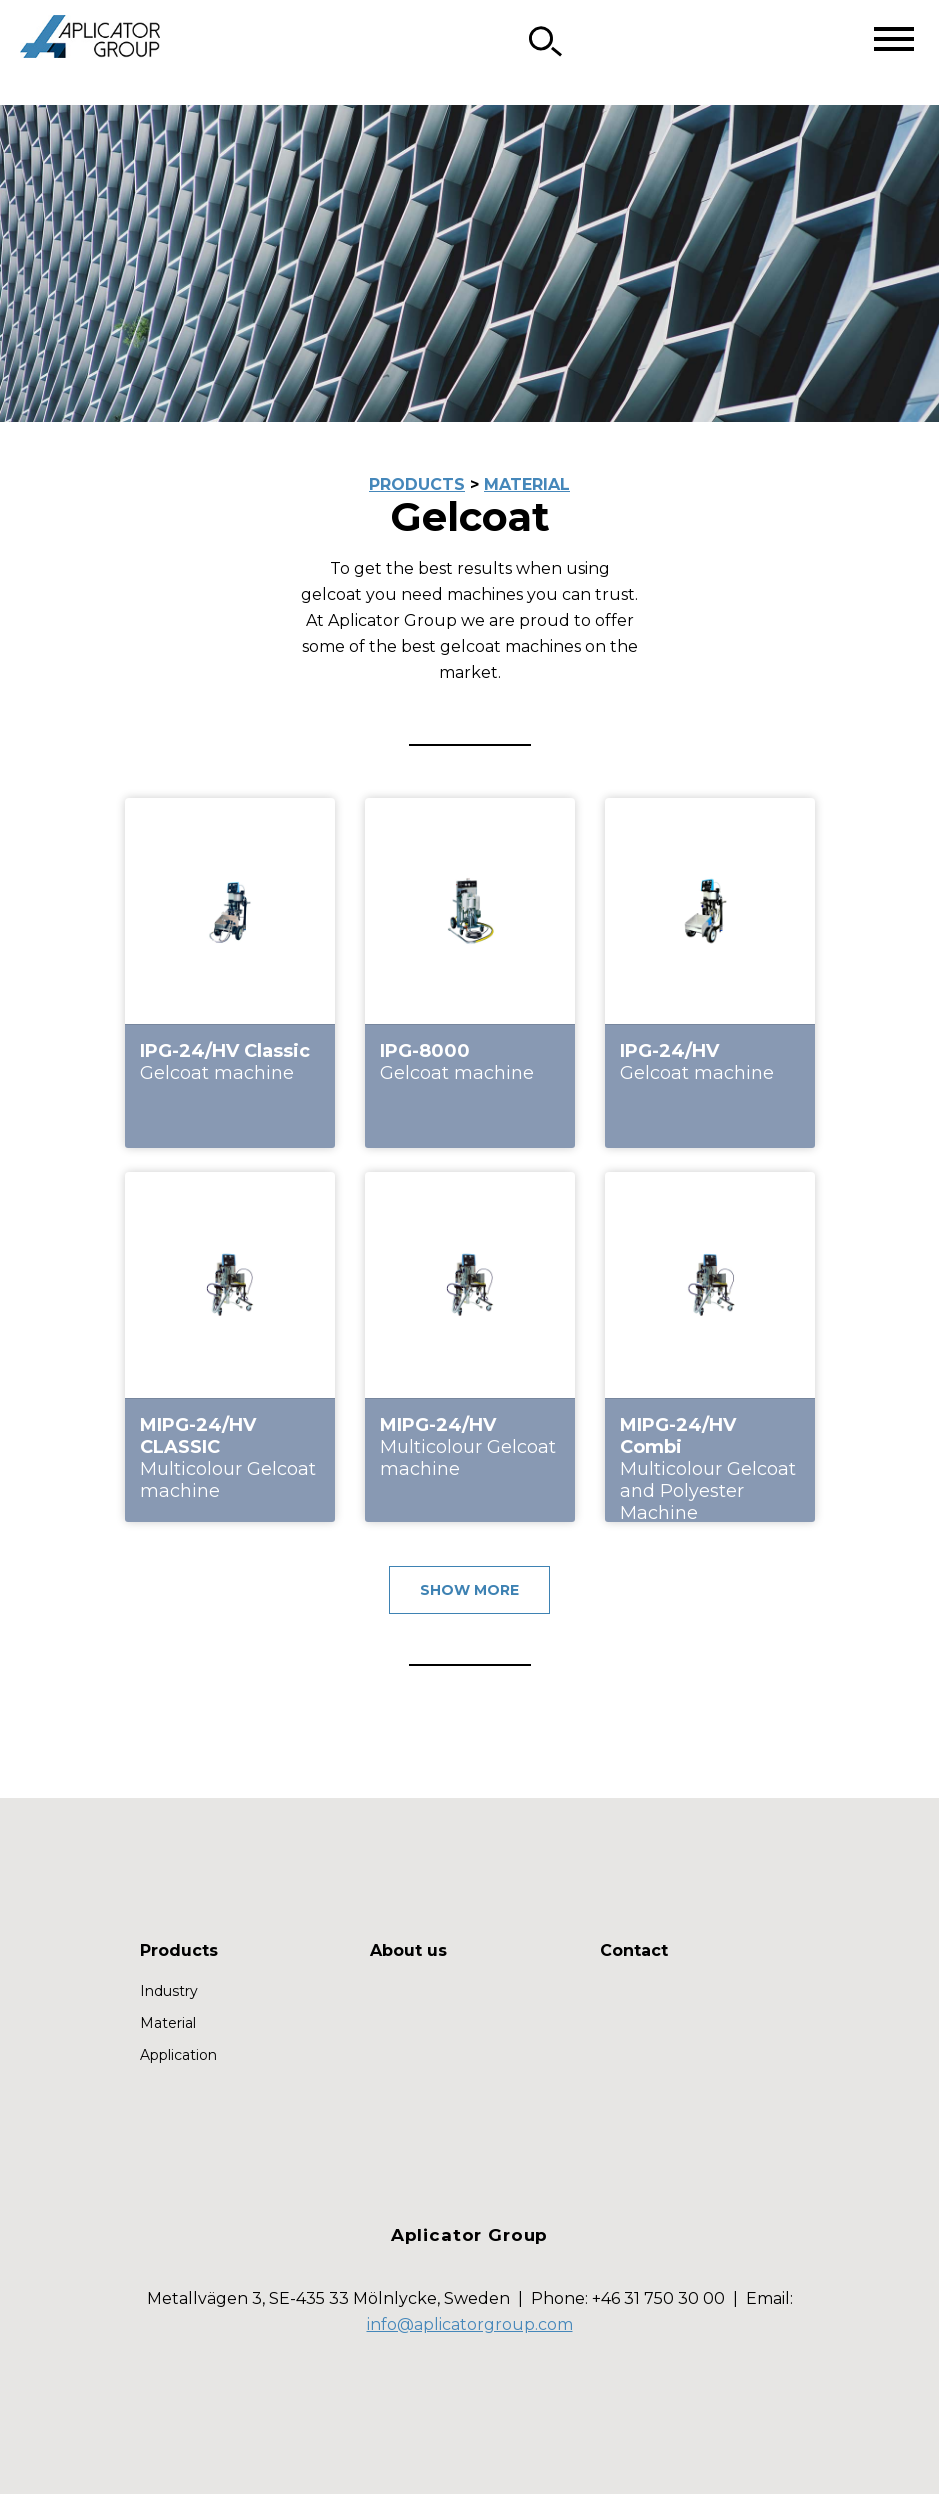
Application (178, 2055)
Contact (634, 1950)
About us (408, 1950)
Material (168, 2023)
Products (179, 1950)
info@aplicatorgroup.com (470, 2324)
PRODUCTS (417, 484)
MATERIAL (527, 484)
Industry (169, 1991)
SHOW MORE (469, 1590)
